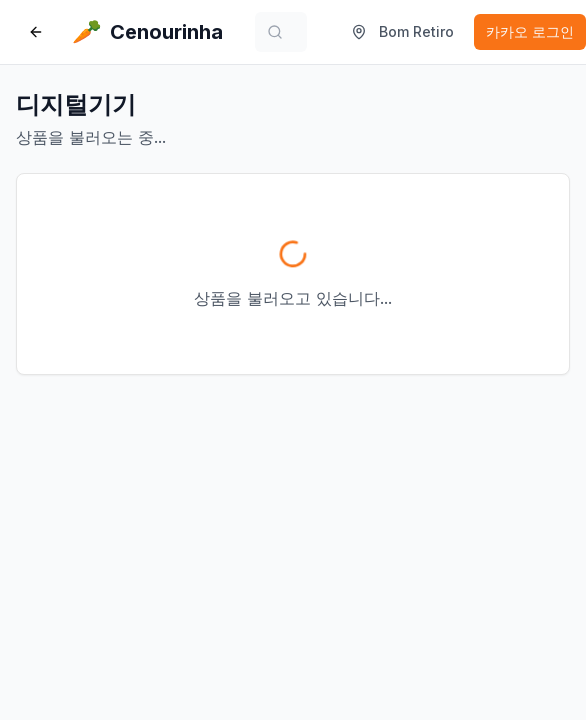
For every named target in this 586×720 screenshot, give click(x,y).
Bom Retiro (402, 31)
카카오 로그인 (530, 31)
